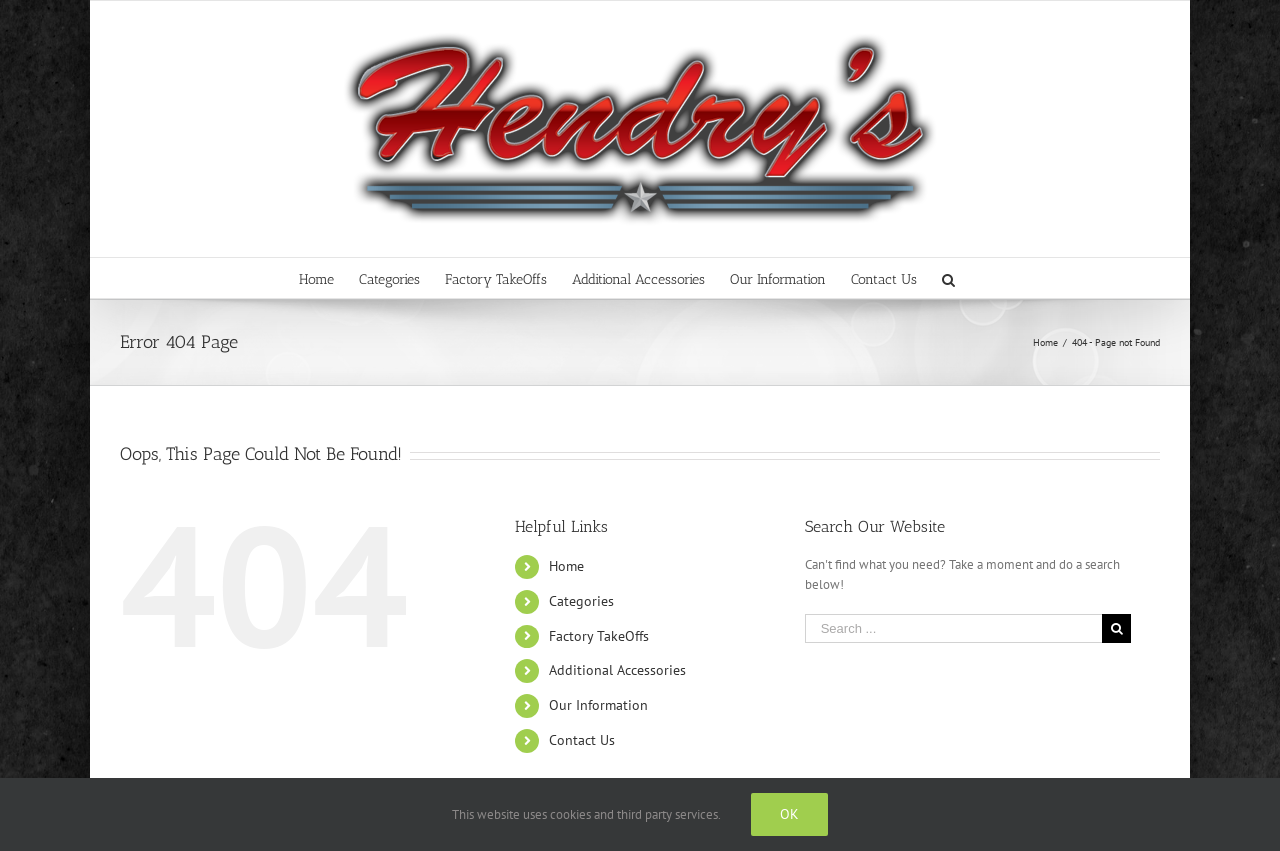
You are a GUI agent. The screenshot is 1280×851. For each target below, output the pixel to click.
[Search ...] (954, 628)
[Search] (949, 278)
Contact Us (582, 740)
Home (566, 566)
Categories (581, 601)
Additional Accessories (617, 670)
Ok (789, 814)
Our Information (598, 705)
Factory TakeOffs (599, 636)
